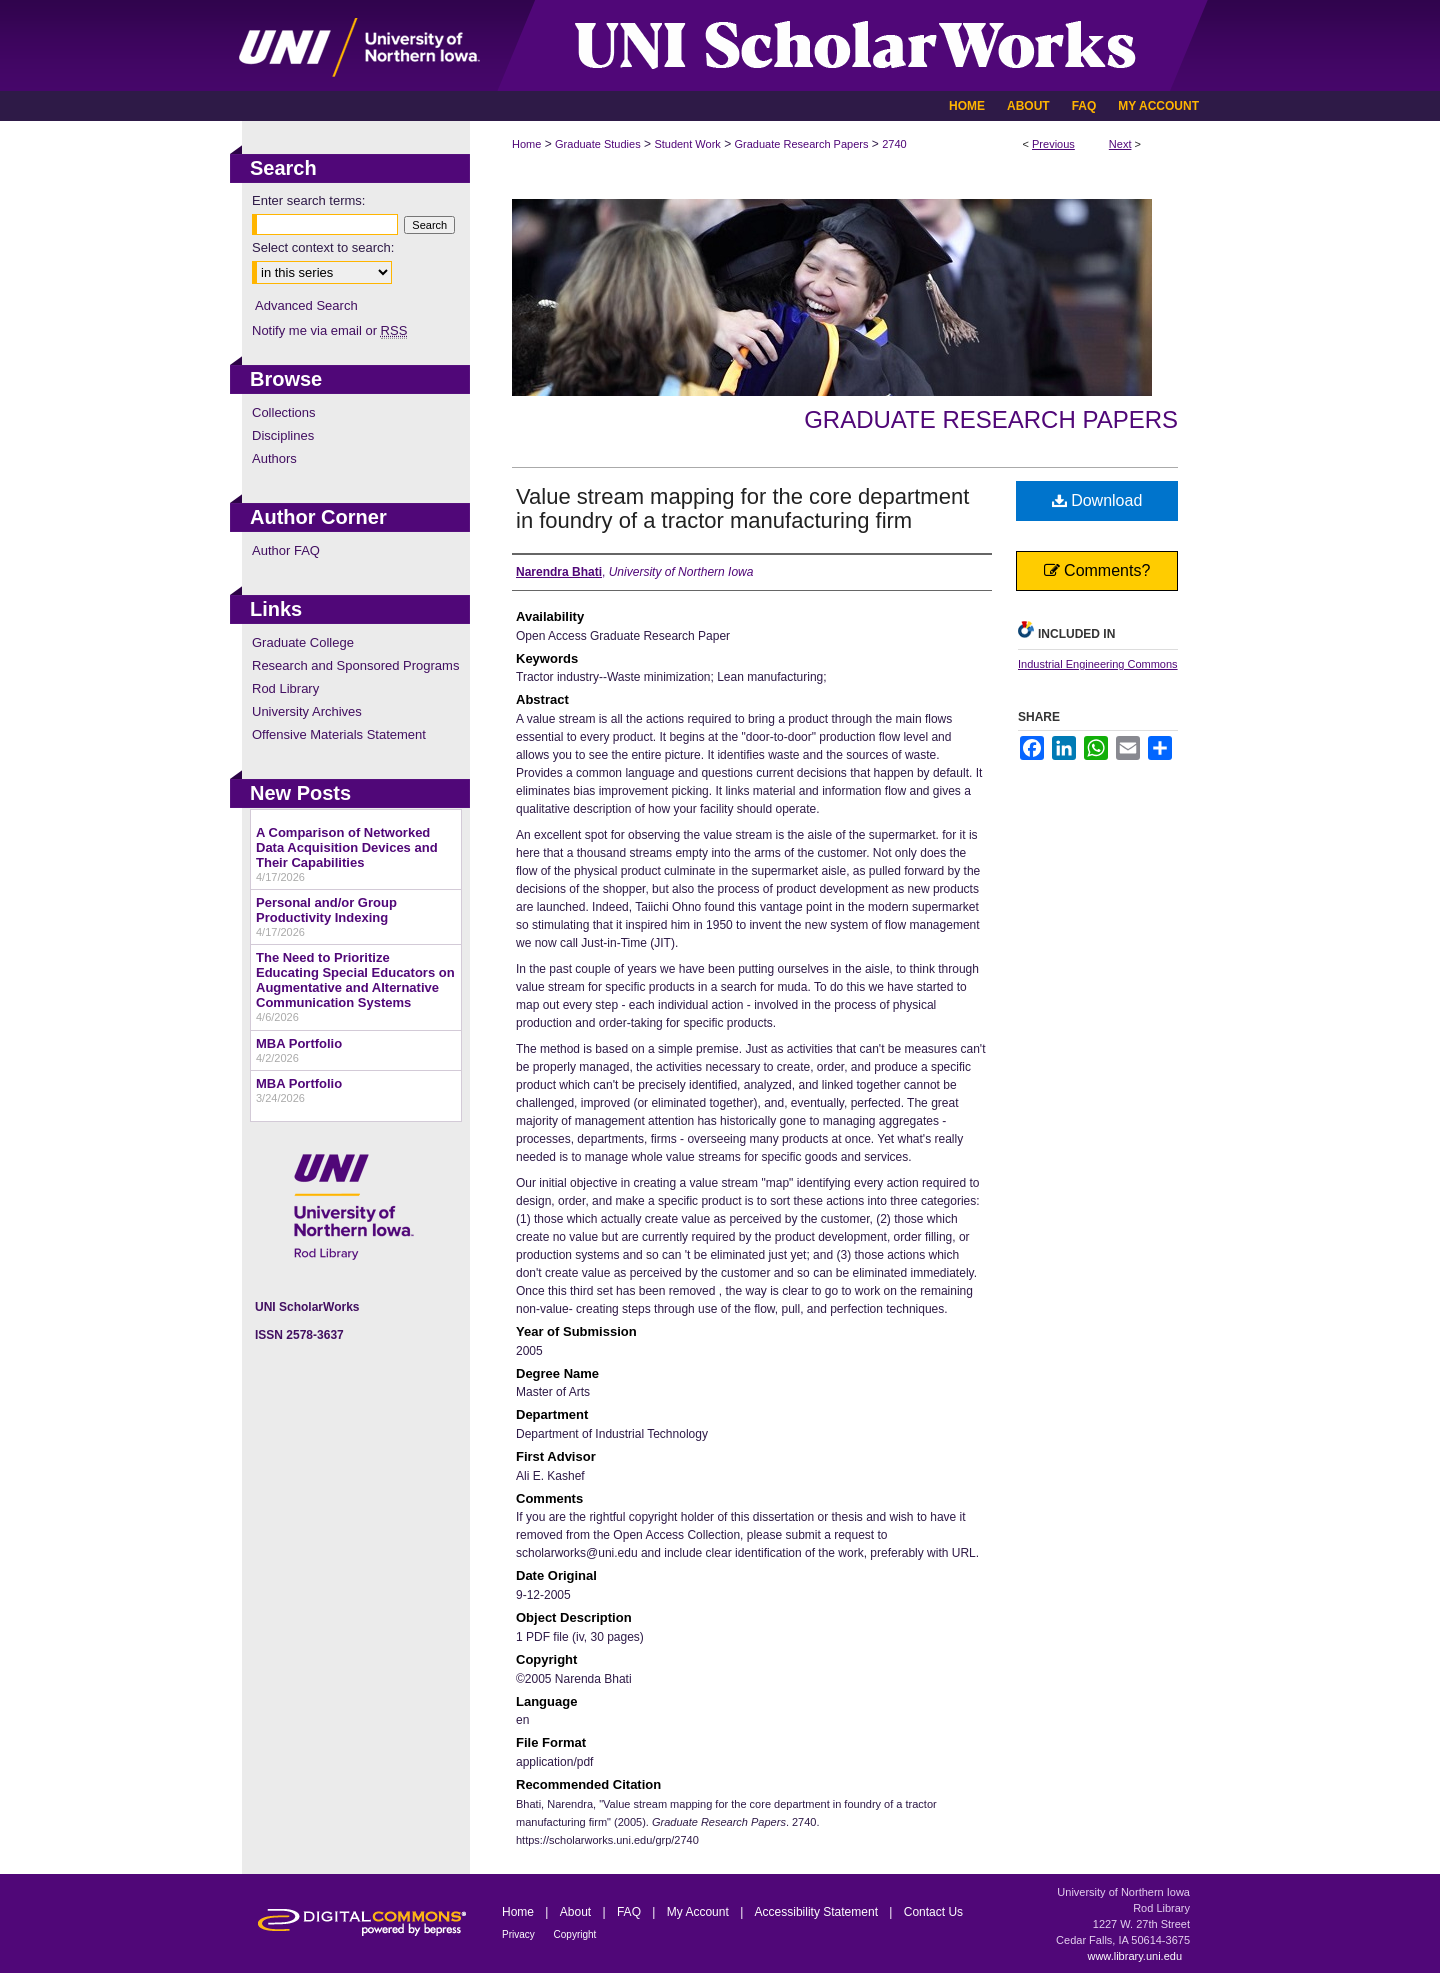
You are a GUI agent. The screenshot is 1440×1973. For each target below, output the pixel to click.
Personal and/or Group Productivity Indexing (326, 910)
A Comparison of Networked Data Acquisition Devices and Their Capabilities (347, 847)
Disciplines (283, 435)
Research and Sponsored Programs (355, 665)
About (577, 1912)
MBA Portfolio (299, 1043)
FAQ (630, 1912)
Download (1097, 500)
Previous (1053, 144)
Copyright (575, 1934)
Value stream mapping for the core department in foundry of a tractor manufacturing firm (742, 508)
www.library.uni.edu (1134, 1956)
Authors (274, 458)
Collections (284, 412)
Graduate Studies (598, 144)
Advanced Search (306, 305)
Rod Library (285, 688)
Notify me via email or (329, 330)
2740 (894, 144)
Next (1120, 144)
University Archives (307, 711)
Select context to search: (323, 247)
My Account (699, 1912)
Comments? (1097, 570)
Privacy (520, 1934)
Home (526, 144)
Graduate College (303, 642)
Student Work (687, 144)
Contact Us (933, 1912)
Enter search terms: (308, 200)
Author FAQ (286, 550)
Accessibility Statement (818, 1912)
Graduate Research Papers (802, 144)
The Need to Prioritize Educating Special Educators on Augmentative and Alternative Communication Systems (355, 980)
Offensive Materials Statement (339, 734)
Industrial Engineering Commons (1098, 664)
